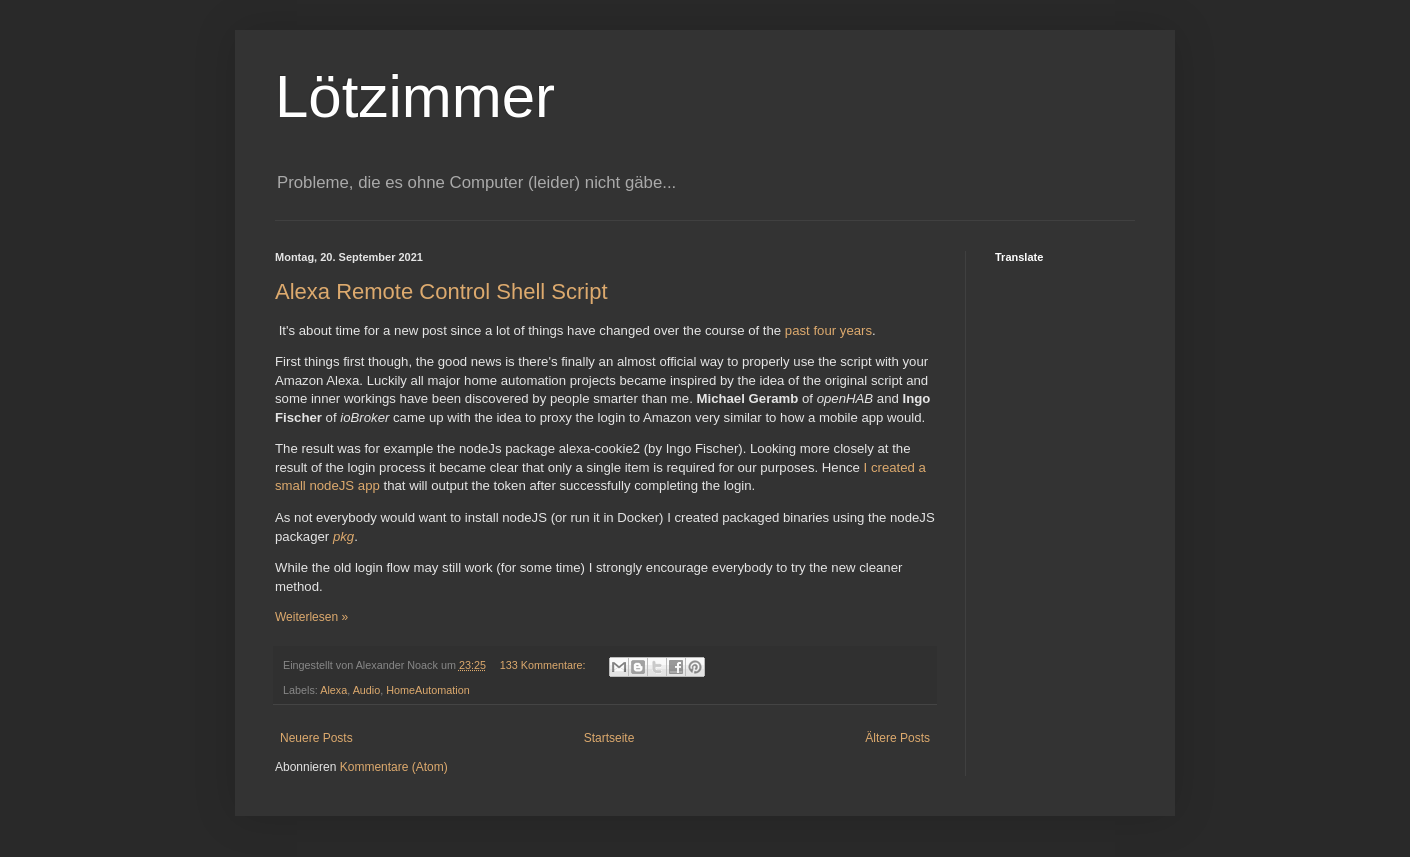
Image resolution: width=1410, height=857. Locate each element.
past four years (828, 330)
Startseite (609, 738)
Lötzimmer (415, 96)
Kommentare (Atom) (394, 767)
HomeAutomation (427, 690)
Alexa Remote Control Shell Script (441, 291)
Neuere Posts (316, 738)
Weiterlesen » (311, 617)
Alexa (333, 690)
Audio (367, 690)
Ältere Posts (897, 738)
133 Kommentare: (544, 665)
